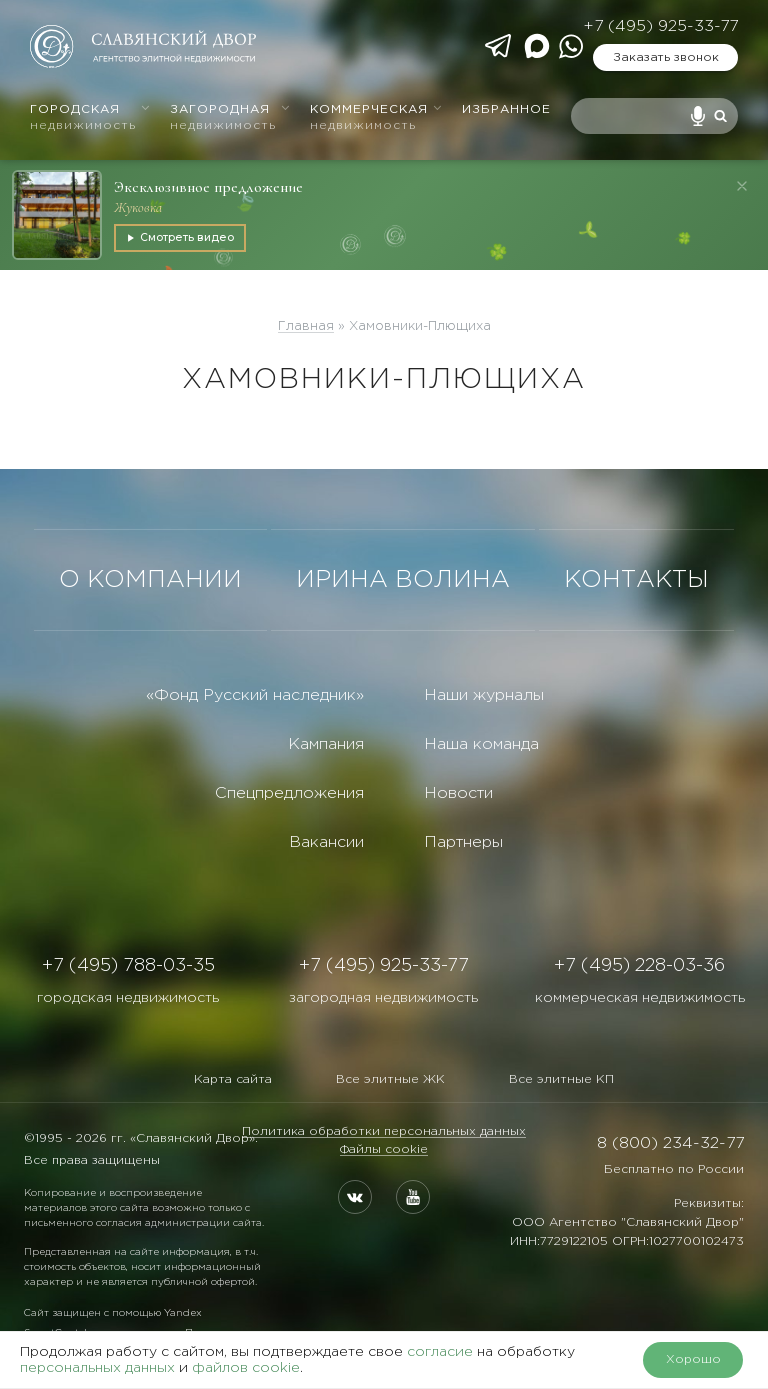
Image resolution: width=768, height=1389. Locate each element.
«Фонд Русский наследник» (255, 695)
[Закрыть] (742, 186)
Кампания (326, 744)
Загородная (230, 117)
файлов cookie (246, 1368)
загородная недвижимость (383, 998)
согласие (440, 1352)
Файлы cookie (384, 1149)
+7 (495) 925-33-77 (660, 26)
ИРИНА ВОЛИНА (403, 580)
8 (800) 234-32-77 (670, 1143)
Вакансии (326, 842)
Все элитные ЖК (390, 1079)
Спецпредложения (289, 793)
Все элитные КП (561, 1079)
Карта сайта (233, 1079)
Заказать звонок (666, 57)
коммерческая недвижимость (640, 998)
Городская (90, 117)
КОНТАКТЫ (636, 580)
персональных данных (97, 1368)
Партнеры (463, 842)
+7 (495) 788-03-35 (128, 966)
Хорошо (693, 1359)
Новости (458, 793)
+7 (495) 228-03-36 (639, 966)
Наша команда (481, 744)
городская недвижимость (128, 998)
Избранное (506, 109)
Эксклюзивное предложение (208, 187)
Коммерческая (376, 117)
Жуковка (138, 207)
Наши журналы (484, 695)
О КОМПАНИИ (150, 580)
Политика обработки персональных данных (384, 1131)
